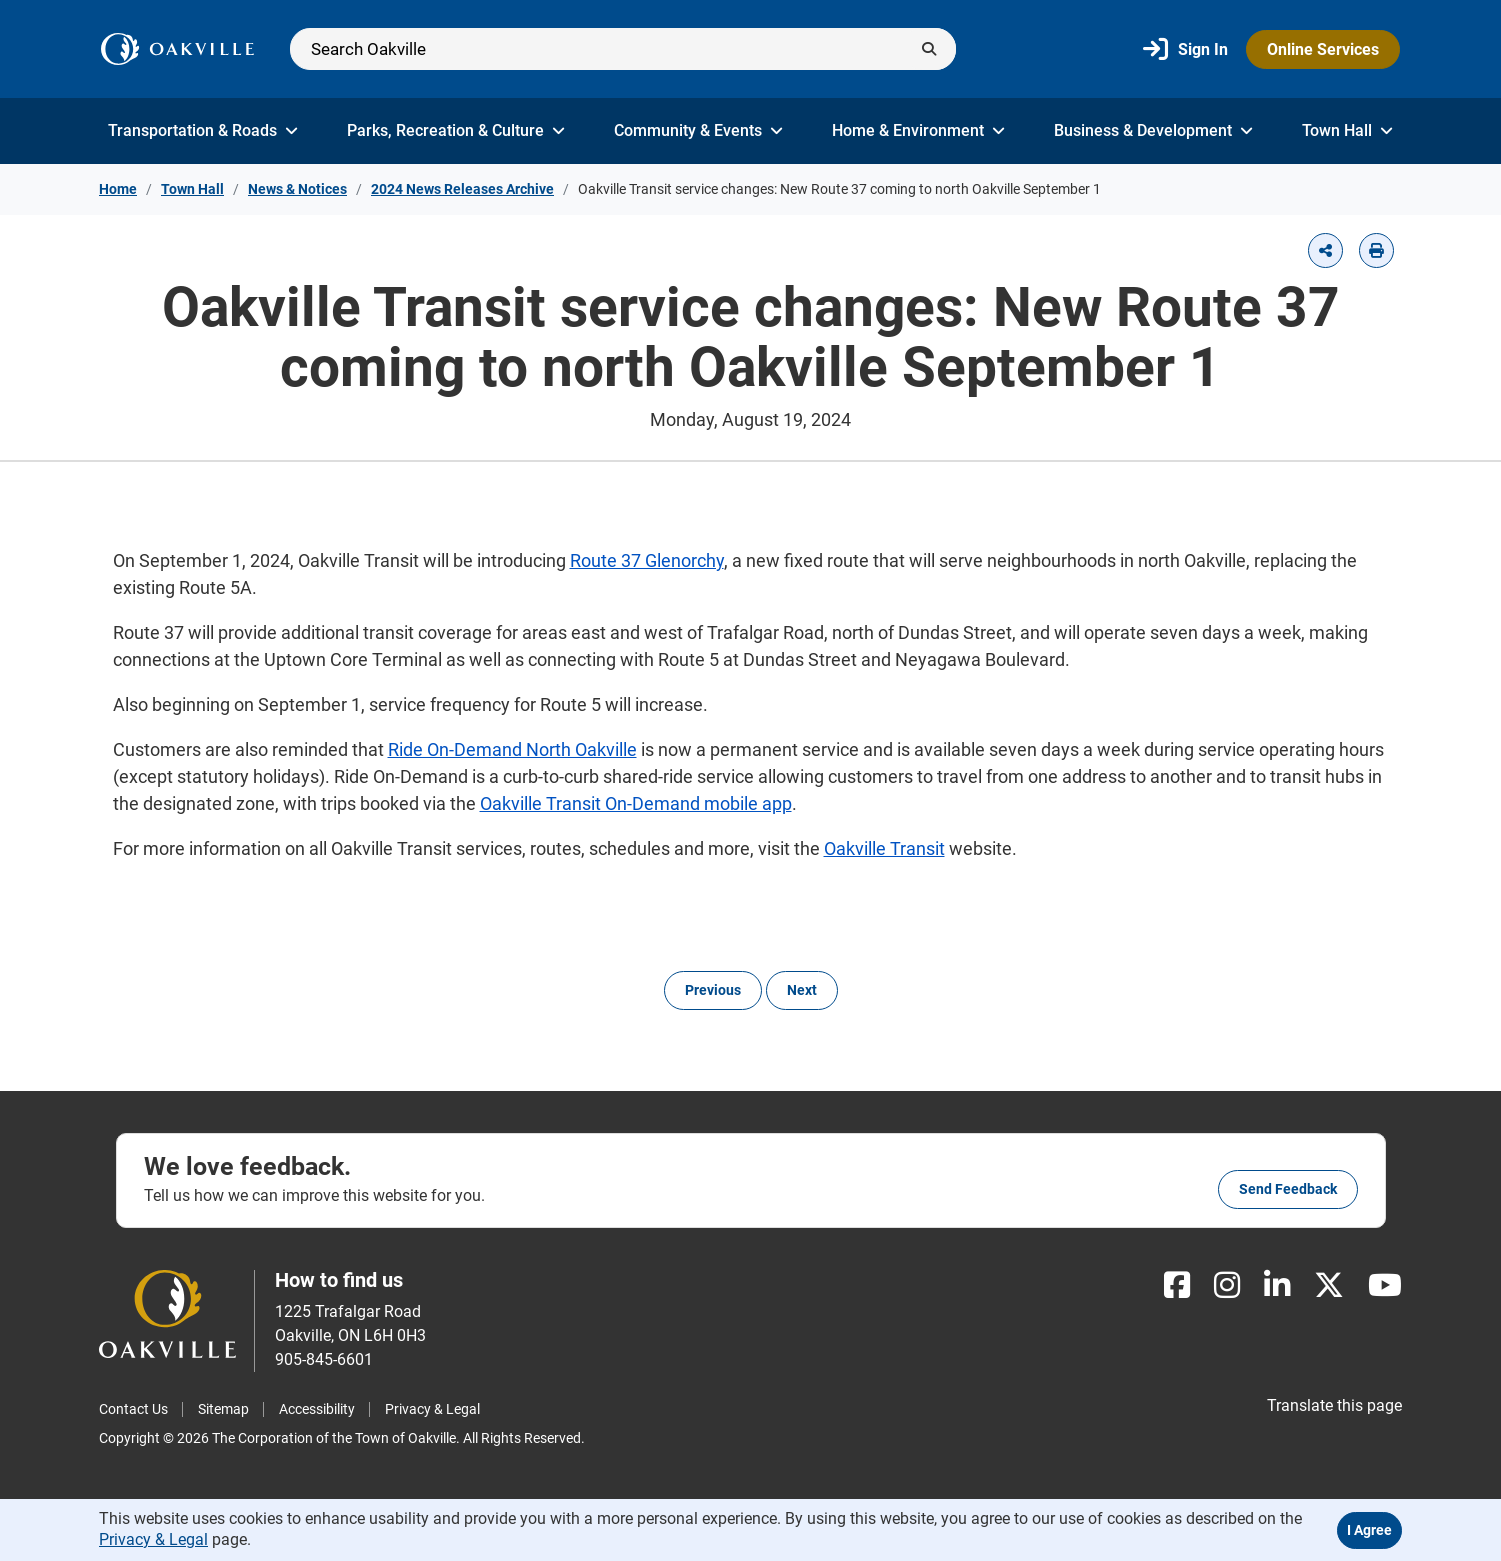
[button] (1325, 250)
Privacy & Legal (432, 1409)
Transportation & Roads (203, 130)
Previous (713, 990)
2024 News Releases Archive (462, 189)
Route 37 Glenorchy (647, 560)
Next (802, 990)
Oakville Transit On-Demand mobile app (636, 803)
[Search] (623, 49)
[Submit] (929, 49)
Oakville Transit (884, 848)
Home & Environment (918, 130)
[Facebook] (1177, 1285)
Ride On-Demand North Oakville (512, 749)
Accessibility (317, 1409)
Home (118, 189)
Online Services (1323, 49)
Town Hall (1347, 130)
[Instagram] (1227, 1285)
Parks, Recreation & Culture (456, 130)
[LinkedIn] (1277, 1285)
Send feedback (1288, 1189)
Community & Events (698, 130)
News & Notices (297, 189)
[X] (1329, 1285)
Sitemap (223, 1409)
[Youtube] (1385, 1285)
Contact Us (133, 1409)
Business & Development (1153, 130)
